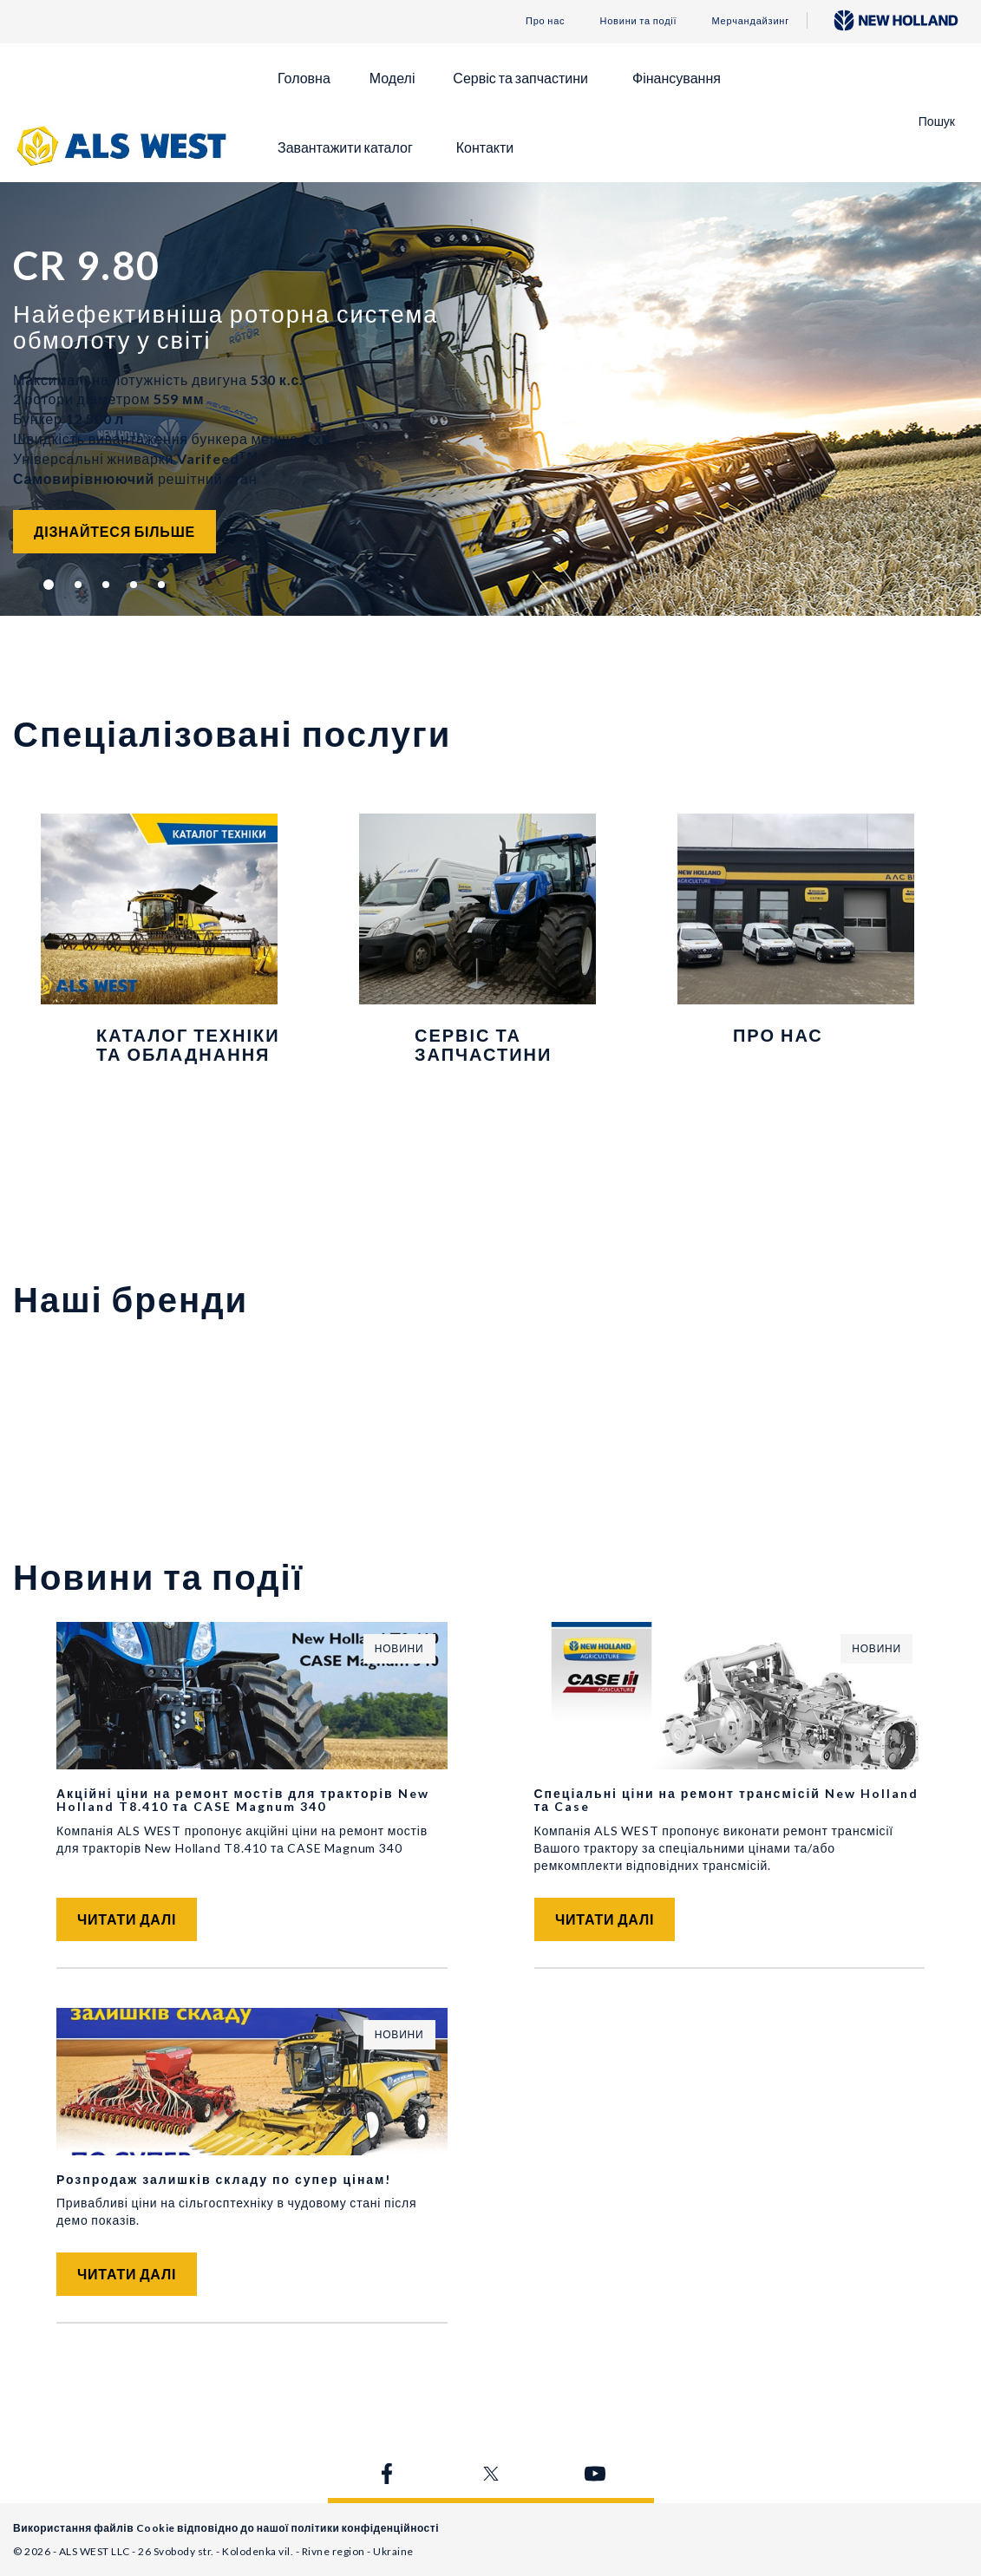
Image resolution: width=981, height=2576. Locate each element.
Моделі (392, 77)
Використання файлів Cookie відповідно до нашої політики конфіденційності (226, 2527)
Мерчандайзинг (750, 20)
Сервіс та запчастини (520, 77)
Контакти (485, 147)
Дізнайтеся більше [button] (114, 531)
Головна (304, 77)
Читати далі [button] (126, 1919)
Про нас (545, 20)
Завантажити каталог (345, 147)
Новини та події (638, 20)
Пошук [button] (937, 121)
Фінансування (676, 77)
